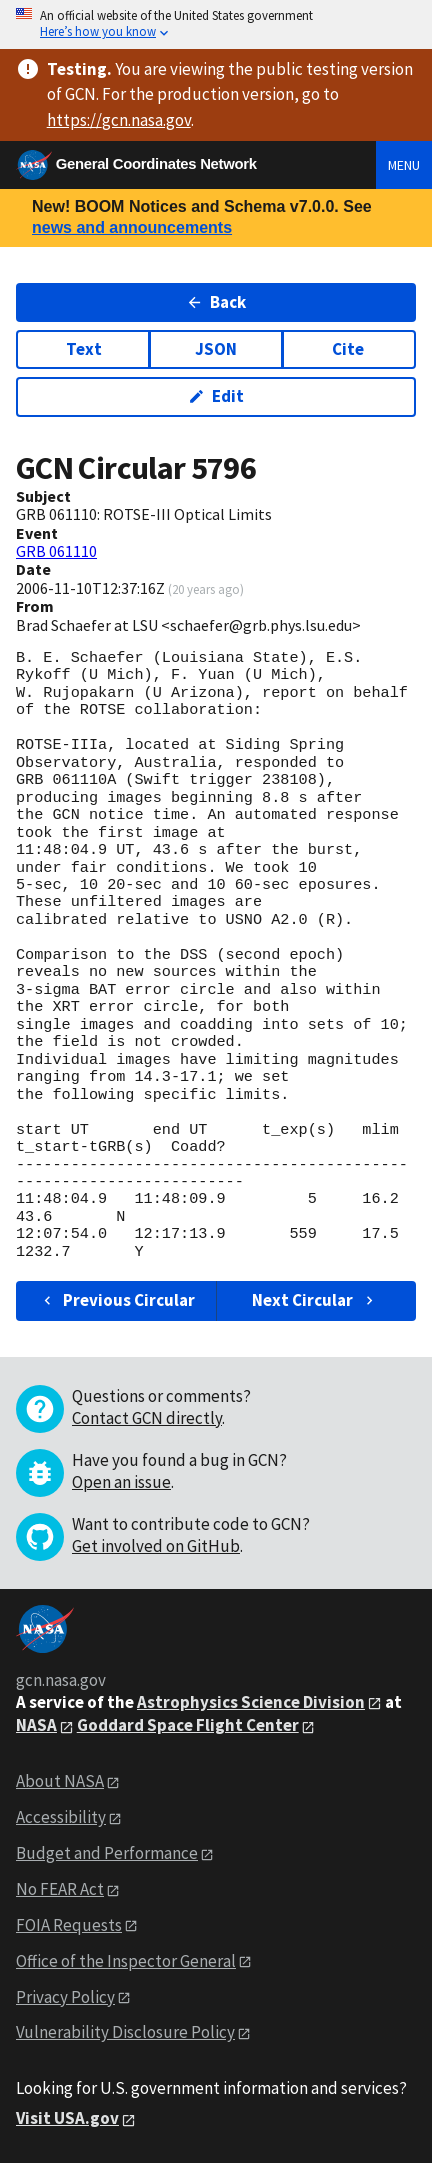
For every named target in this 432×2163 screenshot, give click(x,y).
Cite (348, 349)
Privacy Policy (65, 1997)
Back (216, 302)
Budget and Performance (107, 1853)
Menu (404, 165)
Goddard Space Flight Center (188, 1725)
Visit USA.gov (67, 2118)
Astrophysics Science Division (251, 1702)
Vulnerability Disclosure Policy (125, 2032)
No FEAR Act (60, 1889)
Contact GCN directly (147, 1418)
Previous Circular (117, 1300)
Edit (216, 396)
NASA (36, 1725)
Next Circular (315, 1300)
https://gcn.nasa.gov (119, 120)
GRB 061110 (56, 551)
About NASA (60, 1781)
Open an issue (121, 1482)
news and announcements (132, 227)
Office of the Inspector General (126, 1961)
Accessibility (61, 1817)
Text (84, 349)
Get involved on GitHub (156, 1546)
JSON (216, 349)
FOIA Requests (69, 1925)
